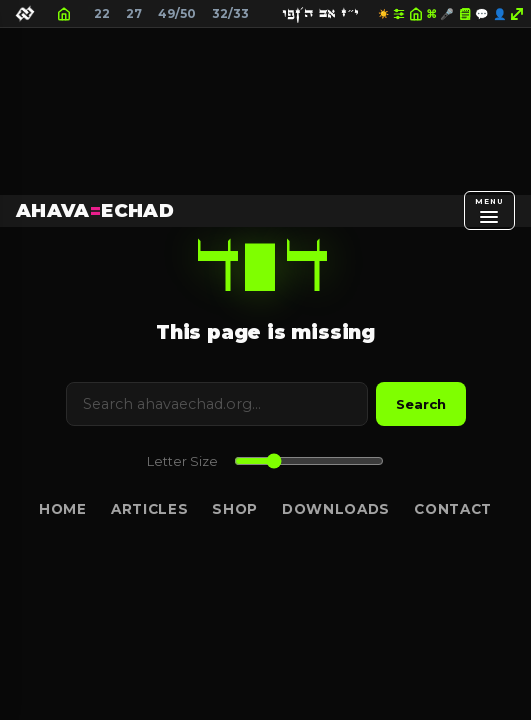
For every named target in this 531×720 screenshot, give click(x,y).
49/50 (177, 13)
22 (102, 13)
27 (134, 13)
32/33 (230, 13)
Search (421, 404)
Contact (453, 509)
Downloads (336, 509)
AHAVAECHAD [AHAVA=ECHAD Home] (95, 210)
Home (63, 509)
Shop (235, 509)
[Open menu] (489, 210)
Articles (149, 509)
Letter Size (182, 461)
